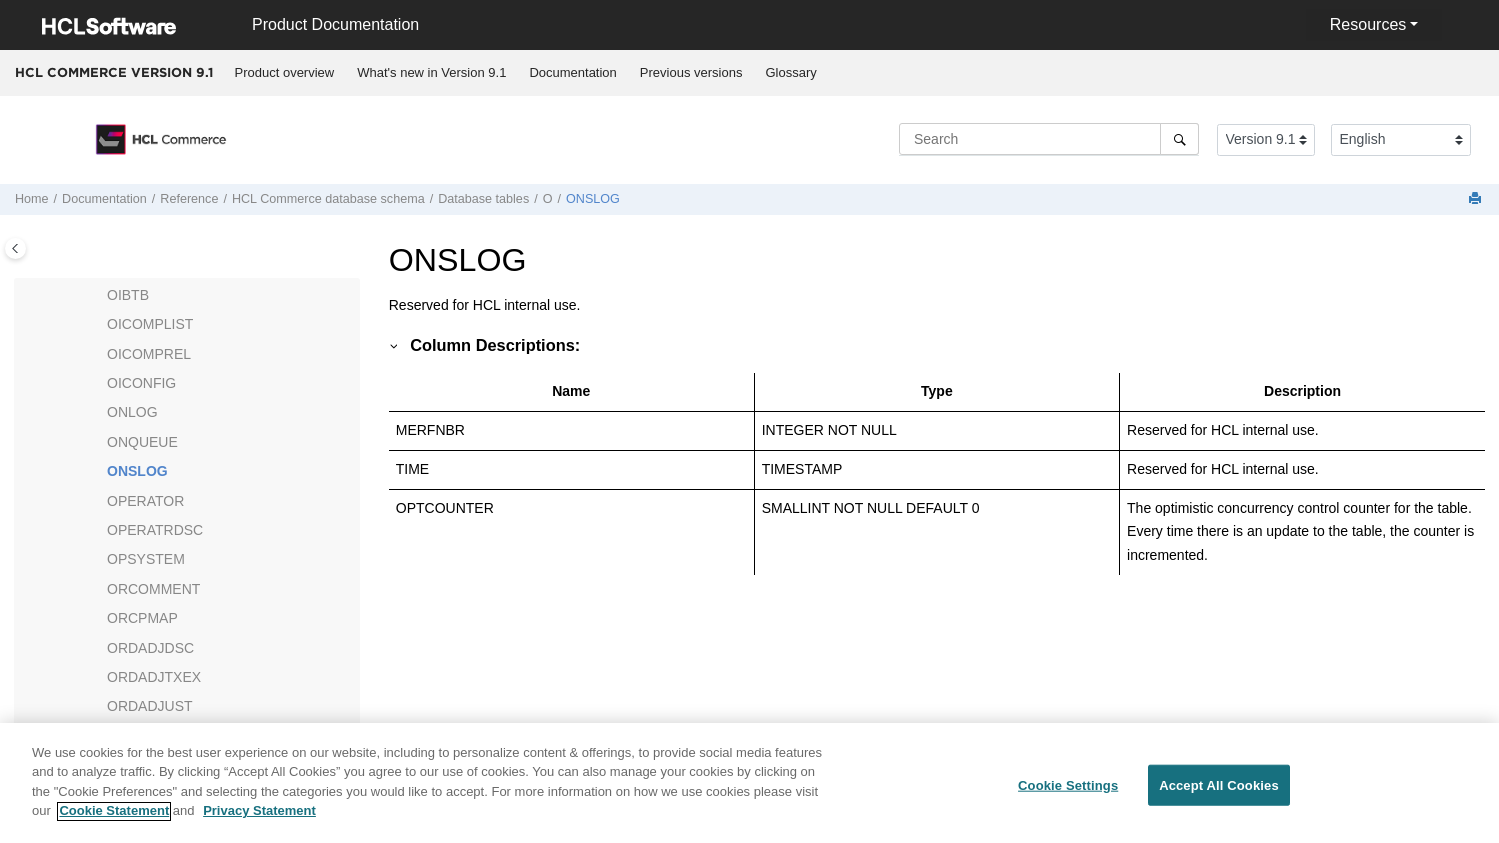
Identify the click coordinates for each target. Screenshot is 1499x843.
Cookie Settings (1068, 794)
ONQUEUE (142, 442)
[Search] (1179, 139)
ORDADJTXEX (154, 677)
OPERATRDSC (155, 530)
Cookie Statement (114, 820)
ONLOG (132, 412)
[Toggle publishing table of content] (15, 248)
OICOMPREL (149, 354)
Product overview (285, 72)
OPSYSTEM (146, 559)
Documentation (572, 72)
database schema (328, 199)
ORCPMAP (142, 618)
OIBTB (128, 295)
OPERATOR (145, 501)
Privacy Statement (259, 820)
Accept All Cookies (1219, 794)
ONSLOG (593, 199)
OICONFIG (141, 383)
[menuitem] (284, 73)
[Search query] (1049, 139)
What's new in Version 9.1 (431, 72)
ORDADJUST (150, 706)
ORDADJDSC (150, 648)
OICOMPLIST (150, 324)
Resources (1368, 24)
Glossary (790, 72)
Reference (189, 199)
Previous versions (691, 72)
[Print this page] (1477, 199)
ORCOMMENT (153, 589)
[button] (99, 296)
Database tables (483, 199)
